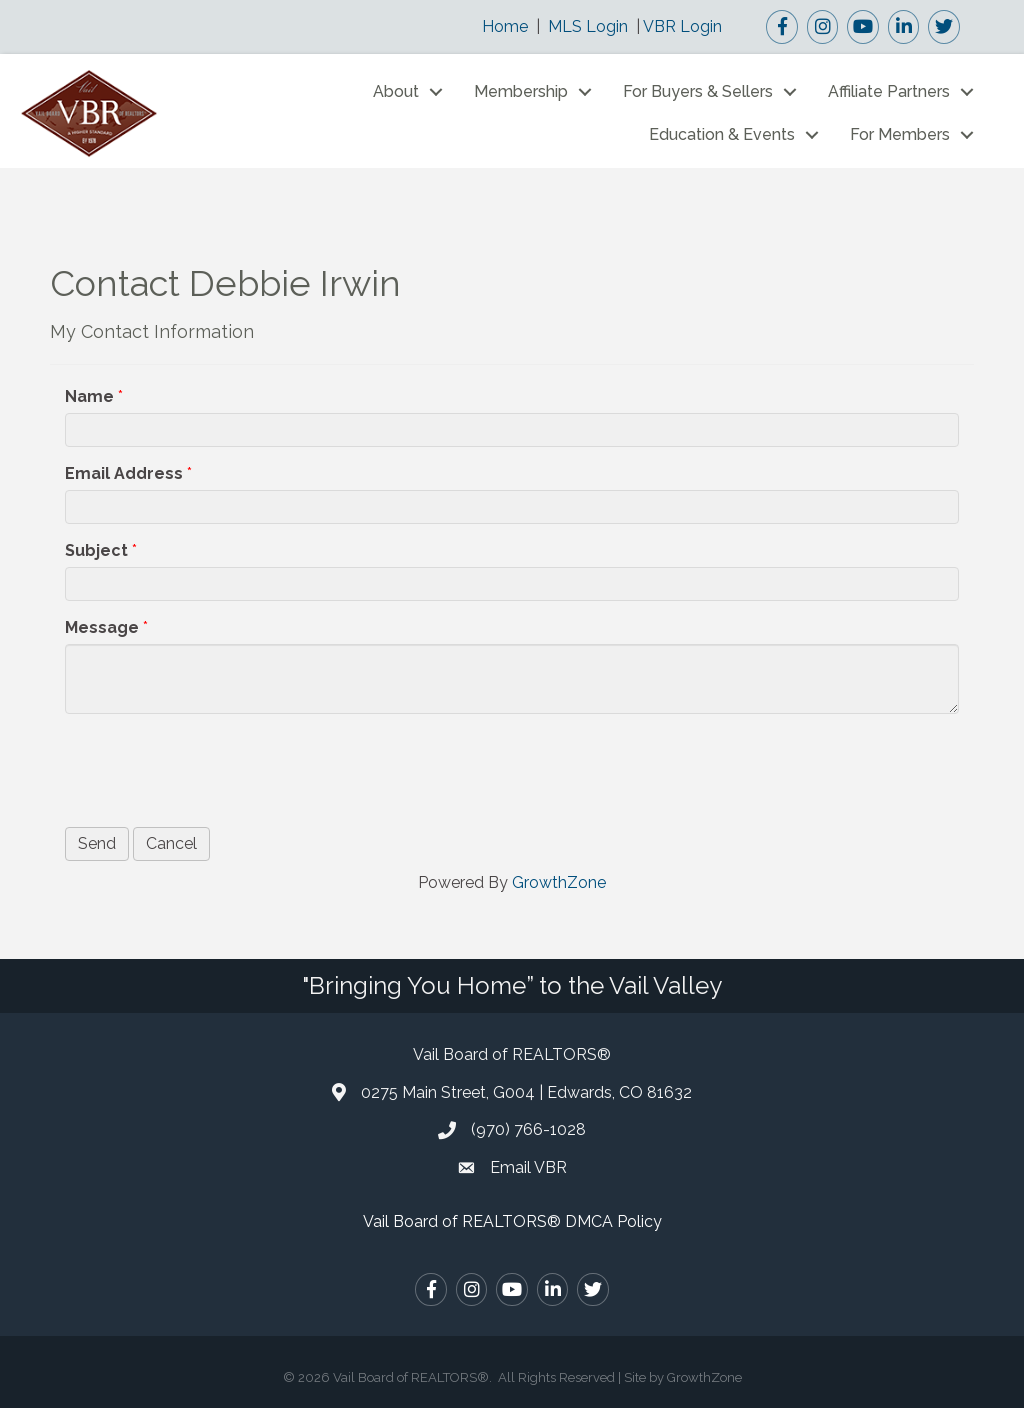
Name (89, 396)
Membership (521, 91)
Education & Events (722, 134)
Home (505, 26)
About (396, 91)
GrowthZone (559, 882)
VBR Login (682, 26)
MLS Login (588, 26)
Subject (96, 550)
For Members (900, 134)
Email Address (124, 473)
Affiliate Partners (889, 91)
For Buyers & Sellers (698, 91)
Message (102, 627)
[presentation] (217, 768)
